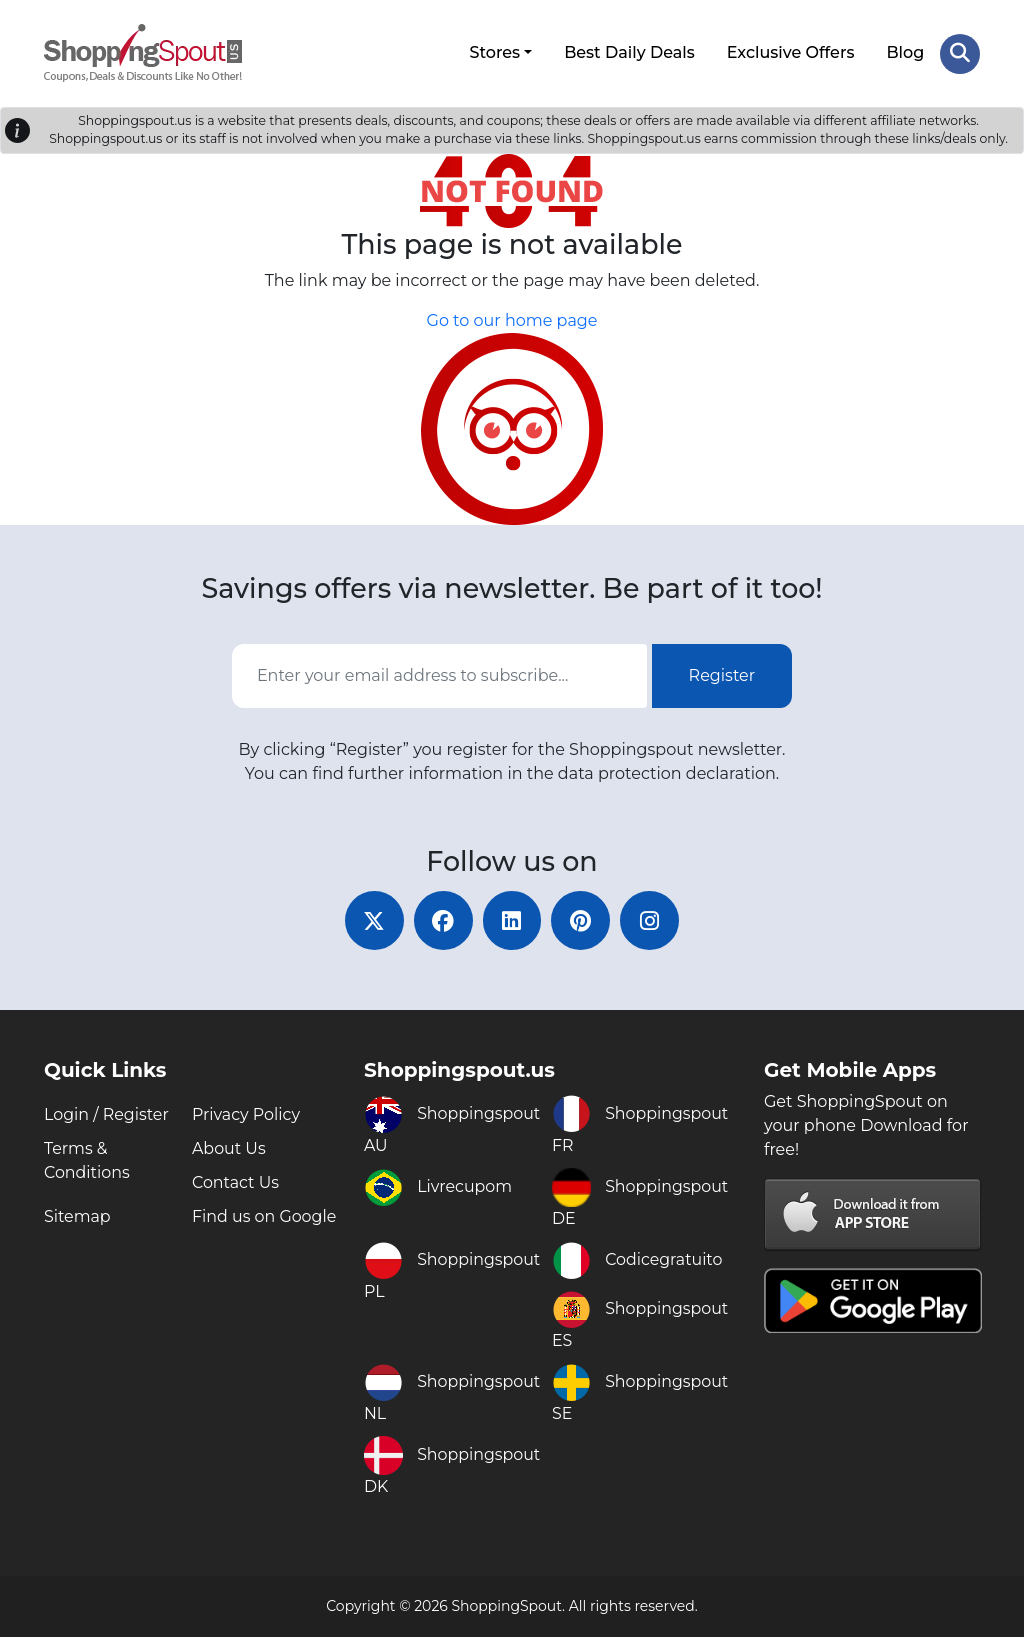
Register (722, 674)
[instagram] (652, 920)
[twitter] (372, 920)
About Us (229, 1148)
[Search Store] (960, 53)
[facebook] (442, 920)
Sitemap (77, 1216)
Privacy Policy (246, 1114)
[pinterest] (582, 920)
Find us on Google (264, 1216)
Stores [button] (494, 52)
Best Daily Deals (629, 52)
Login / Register (107, 1114)
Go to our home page (512, 320)
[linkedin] (512, 920)
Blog (905, 52)
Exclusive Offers (791, 52)
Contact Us (236, 1182)
